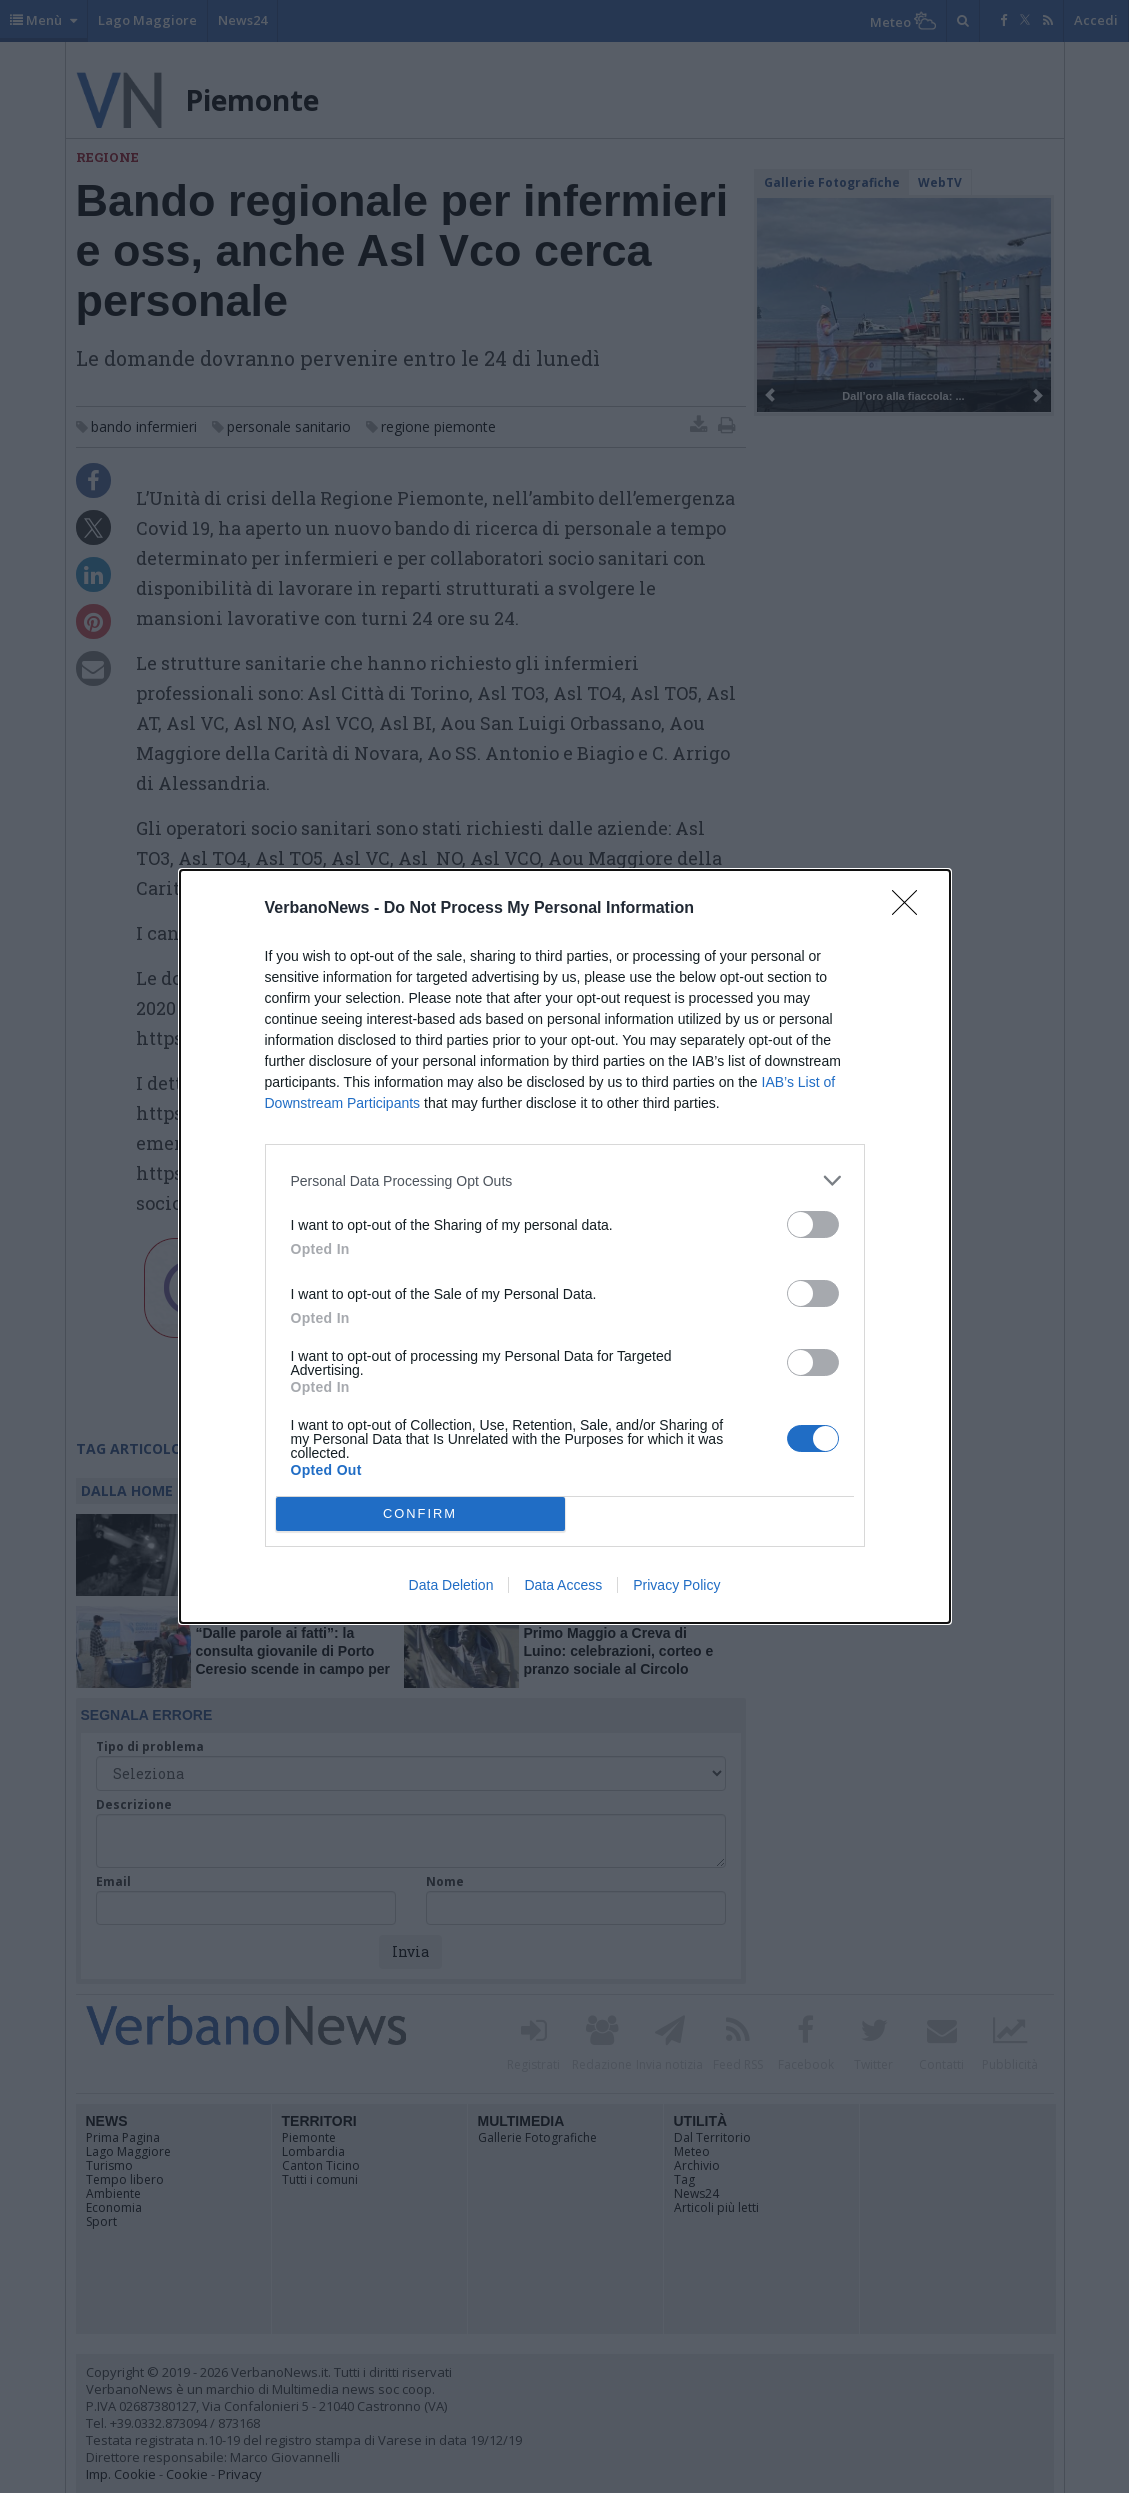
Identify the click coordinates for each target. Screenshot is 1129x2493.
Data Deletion (451, 1585)
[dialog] (565, 1246)
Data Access (563, 1585)
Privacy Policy (676, 1585)
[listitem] (565, 1180)
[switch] (813, 1224)
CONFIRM (420, 1514)
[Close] (911, 909)
